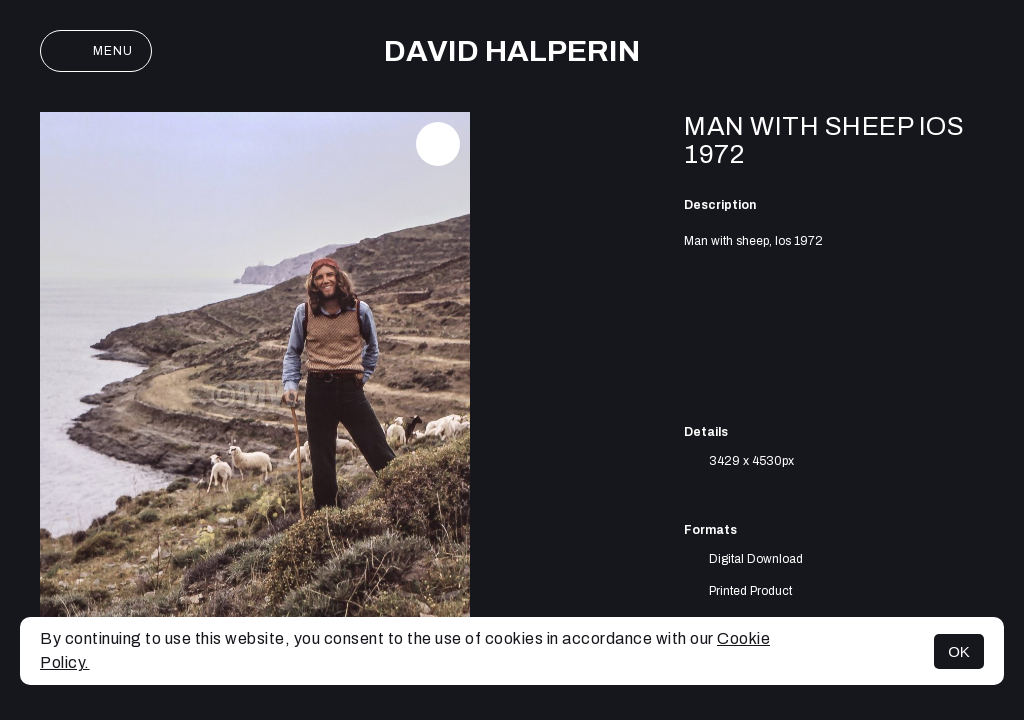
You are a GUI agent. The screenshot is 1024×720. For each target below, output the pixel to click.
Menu (96, 51)
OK (959, 651)
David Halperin (512, 51)
